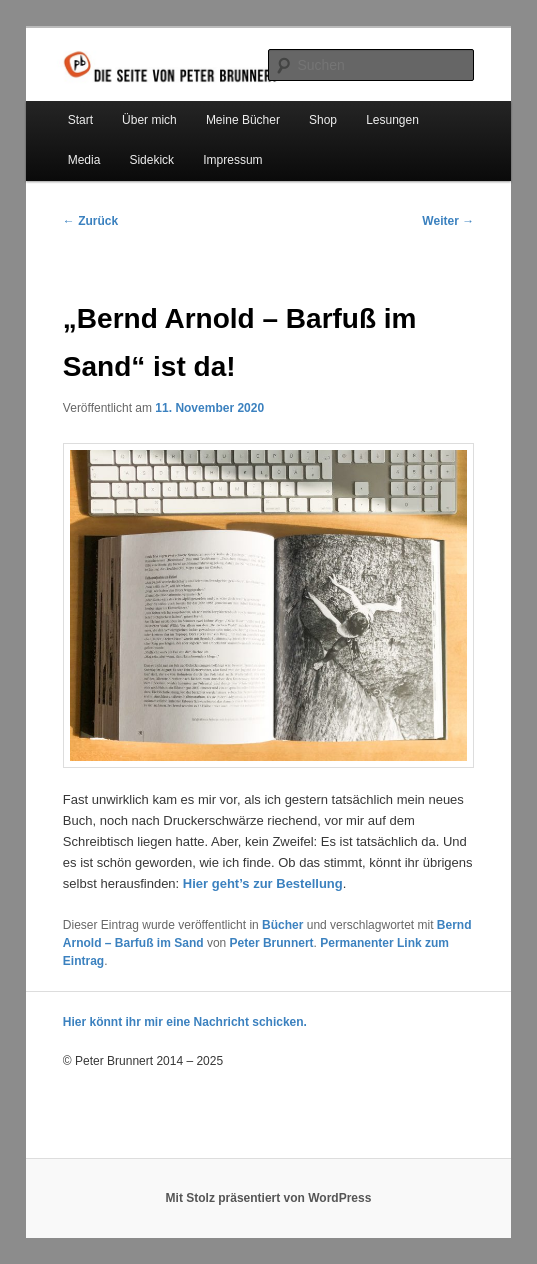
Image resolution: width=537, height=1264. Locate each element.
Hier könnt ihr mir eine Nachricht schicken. (185, 1022)
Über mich (149, 120)
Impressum (232, 160)
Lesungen (392, 120)
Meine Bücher (243, 120)
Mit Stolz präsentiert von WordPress (269, 1198)
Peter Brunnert (272, 943)
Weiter (448, 221)
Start (80, 120)
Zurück (90, 221)
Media (84, 160)
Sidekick (151, 160)
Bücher (282, 925)
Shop (323, 120)
